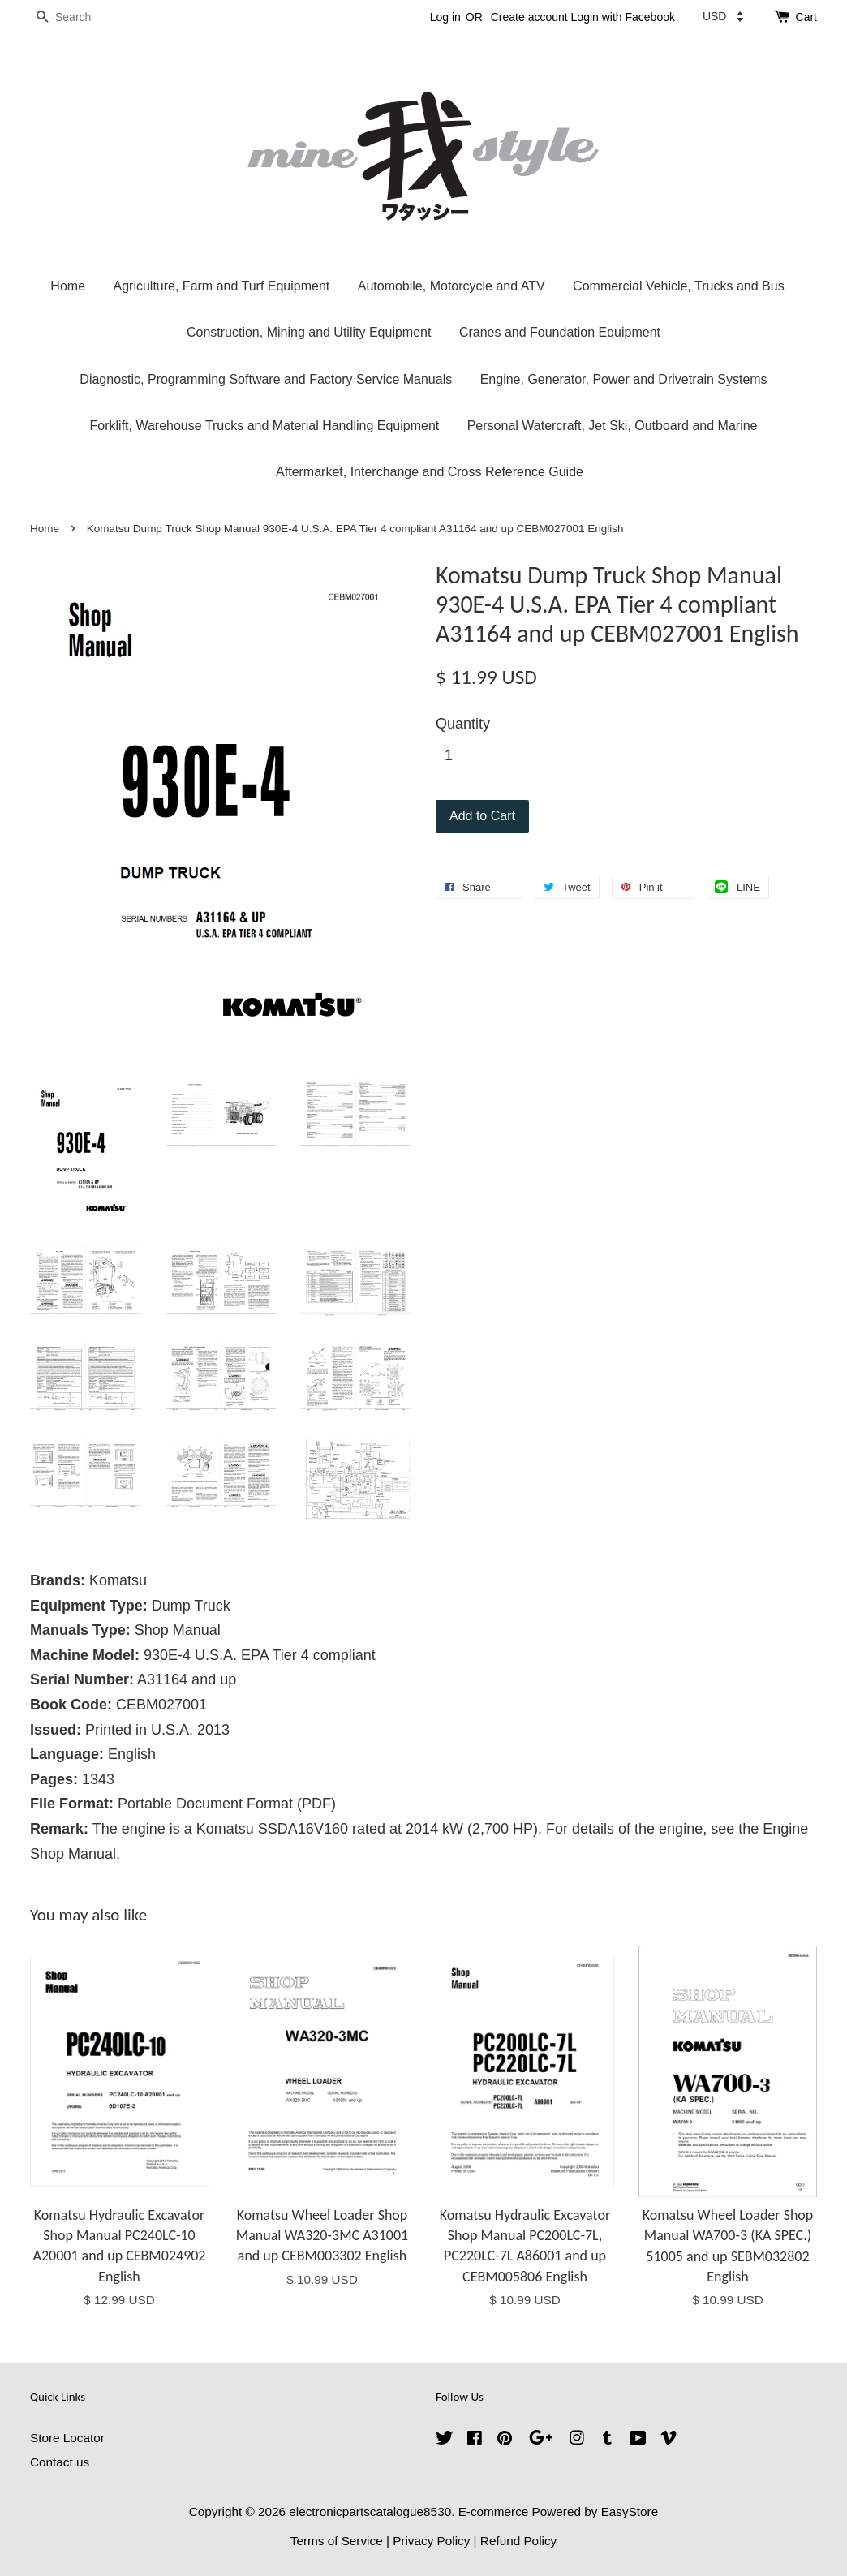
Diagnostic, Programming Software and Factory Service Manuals (266, 379)
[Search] (78, 17)
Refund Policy (518, 2541)
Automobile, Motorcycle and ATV (451, 286)
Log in (445, 17)
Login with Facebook (623, 17)
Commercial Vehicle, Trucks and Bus (679, 286)
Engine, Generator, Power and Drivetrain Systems (623, 379)
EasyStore (630, 2511)
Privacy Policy (431, 2541)
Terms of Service (336, 2541)
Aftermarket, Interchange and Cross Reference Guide (429, 472)
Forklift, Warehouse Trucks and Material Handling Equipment (265, 425)
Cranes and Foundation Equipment (559, 332)
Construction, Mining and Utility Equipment (309, 332)
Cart (806, 17)
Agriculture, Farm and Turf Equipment (221, 286)
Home (67, 286)
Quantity (463, 724)
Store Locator (67, 2438)
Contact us (59, 2462)
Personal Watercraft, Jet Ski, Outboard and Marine (612, 425)
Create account (529, 17)
